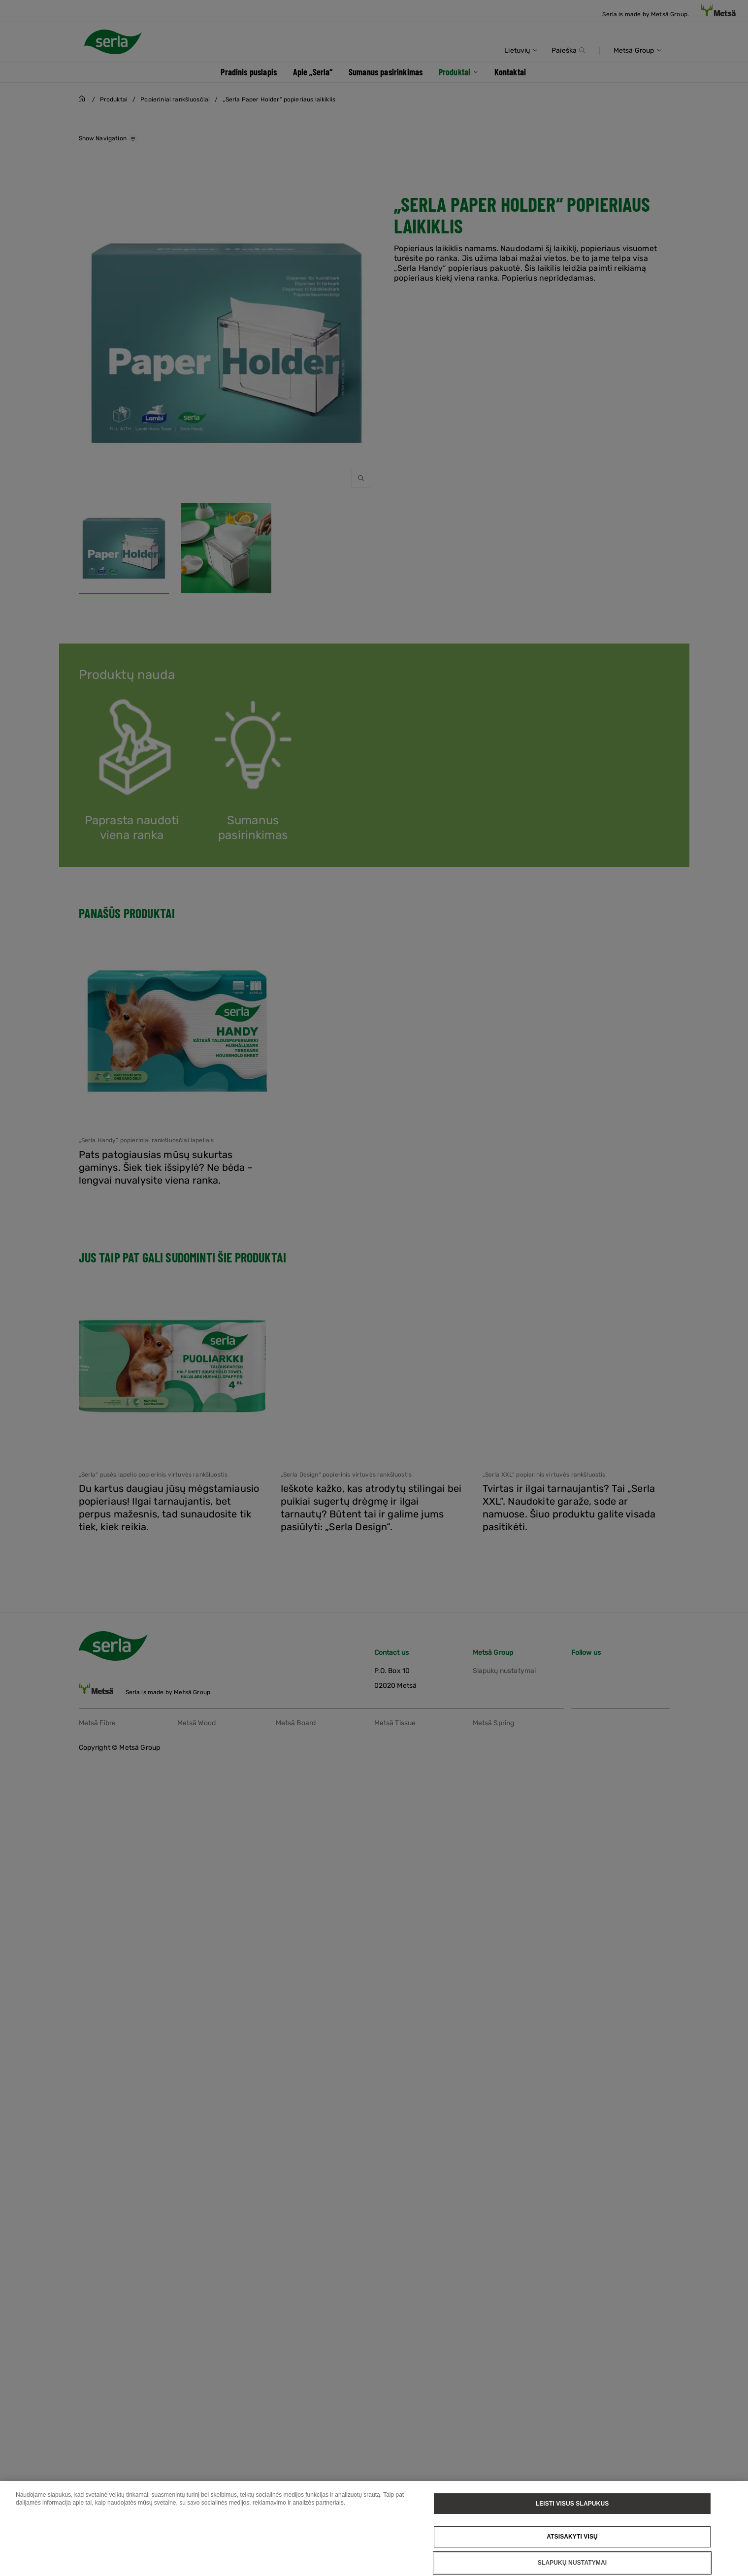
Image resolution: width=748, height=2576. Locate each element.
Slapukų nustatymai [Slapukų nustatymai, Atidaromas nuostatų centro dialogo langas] (572, 2562)
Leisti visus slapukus (572, 2503)
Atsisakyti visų (572, 2536)
